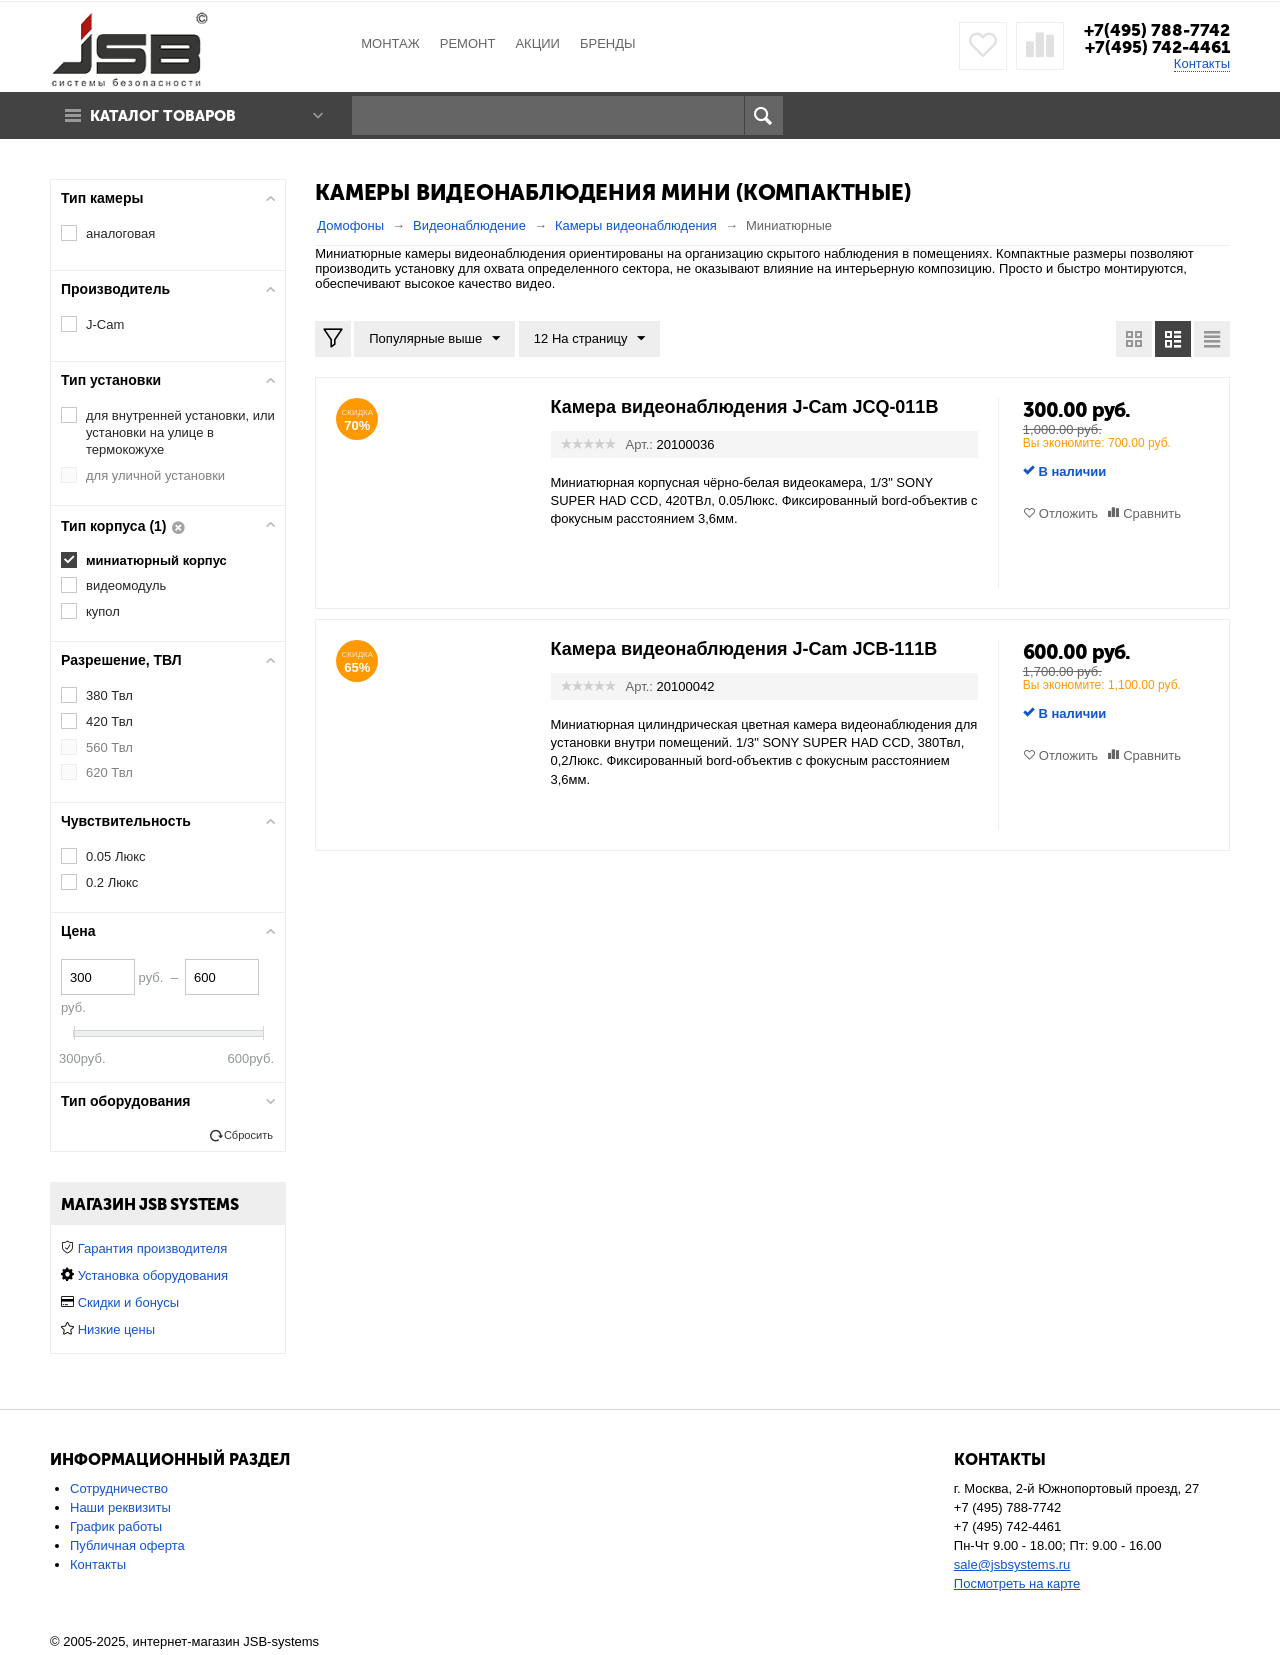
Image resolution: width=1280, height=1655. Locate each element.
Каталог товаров (163, 116)
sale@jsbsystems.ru (1012, 1564)
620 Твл (109, 772)
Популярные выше (434, 339)
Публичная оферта (127, 1545)
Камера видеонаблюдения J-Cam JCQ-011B (745, 407)
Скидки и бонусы (128, 1302)
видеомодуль (126, 585)
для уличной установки (155, 475)
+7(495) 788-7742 (1157, 30)
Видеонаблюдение (469, 225)
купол (103, 611)
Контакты (1202, 63)
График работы (116, 1526)
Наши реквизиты (120, 1507)
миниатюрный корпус (156, 560)
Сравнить (1152, 513)
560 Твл (109, 747)
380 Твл (109, 695)
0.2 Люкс (112, 882)
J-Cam (105, 324)
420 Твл (109, 721)
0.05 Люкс (116, 856)
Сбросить (248, 1135)
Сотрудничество (119, 1488)
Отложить (1068, 513)
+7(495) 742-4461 (1157, 47)
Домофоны (350, 225)
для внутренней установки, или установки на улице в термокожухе (180, 432)
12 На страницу (590, 339)
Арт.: (639, 444)
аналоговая (120, 233)
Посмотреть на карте (1017, 1583)
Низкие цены (116, 1329)
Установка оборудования (153, 1275)
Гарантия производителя (153, 1248)
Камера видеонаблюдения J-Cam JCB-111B (744, 649)
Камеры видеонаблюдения (636, 225)
